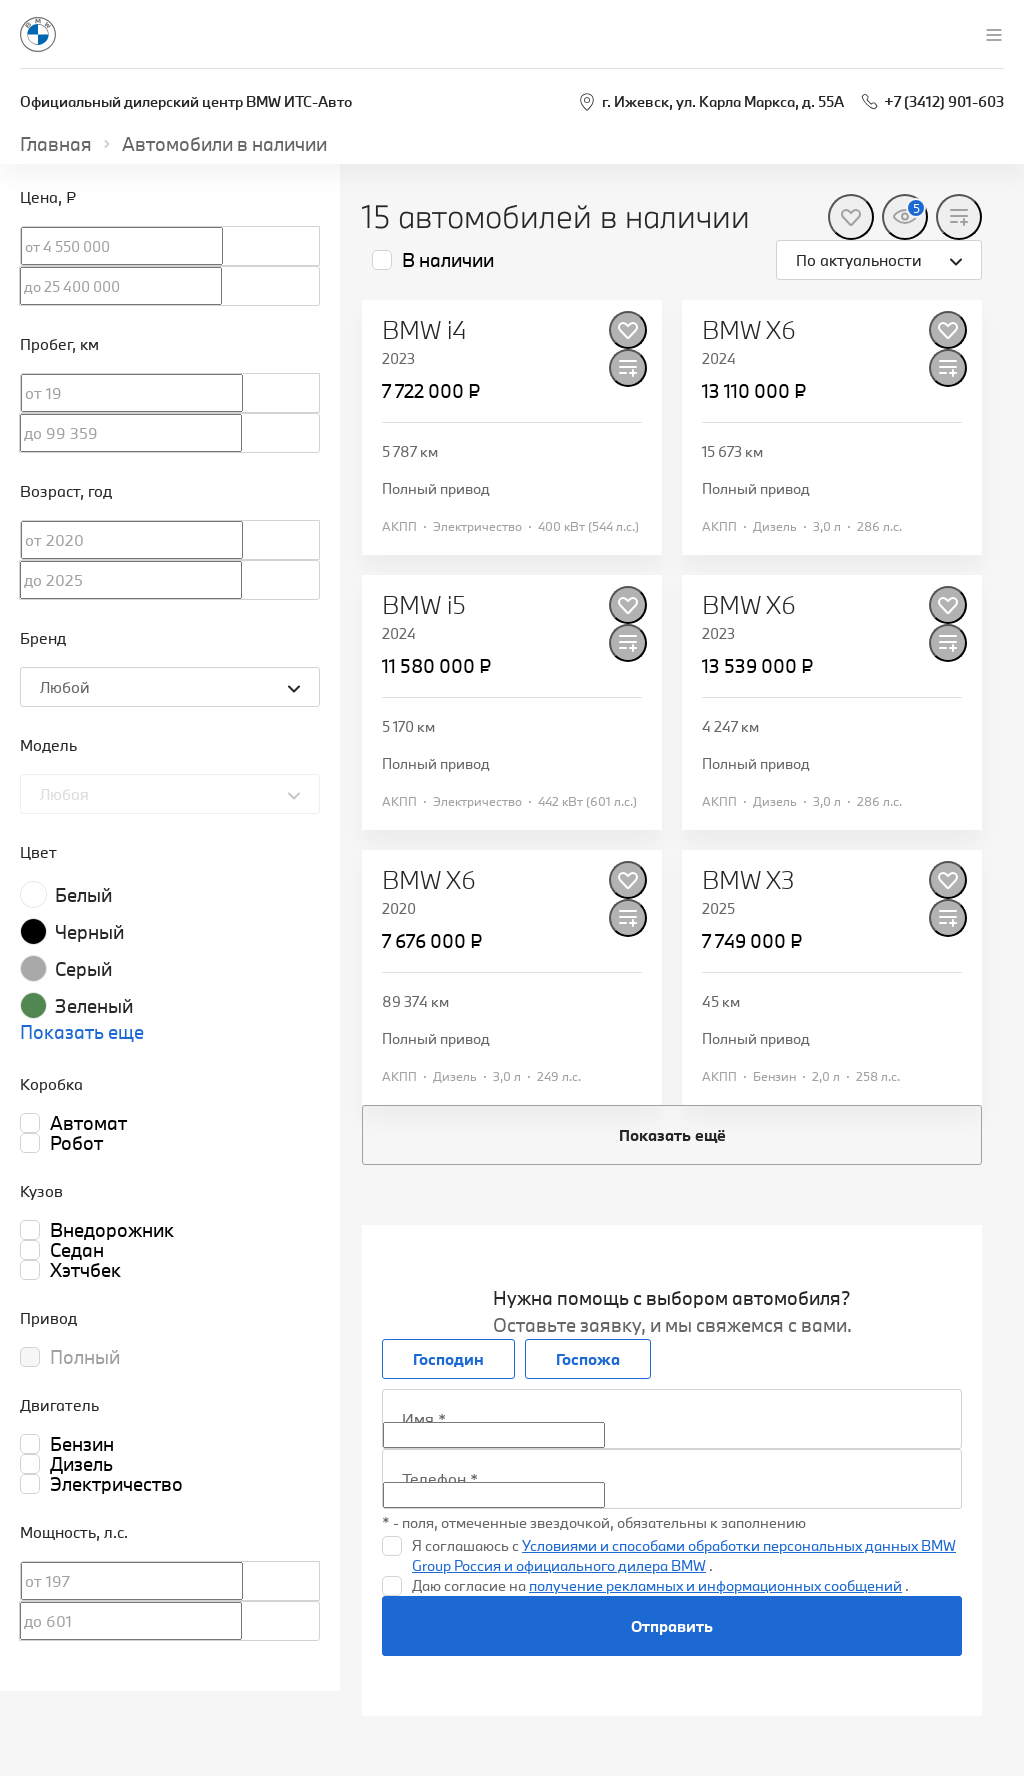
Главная (56, 144)
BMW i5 (424, 605)
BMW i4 (424, 330)
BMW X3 (748, 880)
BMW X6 (749, 330)
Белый (83, 895)
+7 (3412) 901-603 (944, 101)
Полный (85, 1357)
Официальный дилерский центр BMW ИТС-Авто (186, 101)
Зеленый (94, 1006)
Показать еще (82, 1032)
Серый (83, 969)
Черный (89, 932)
